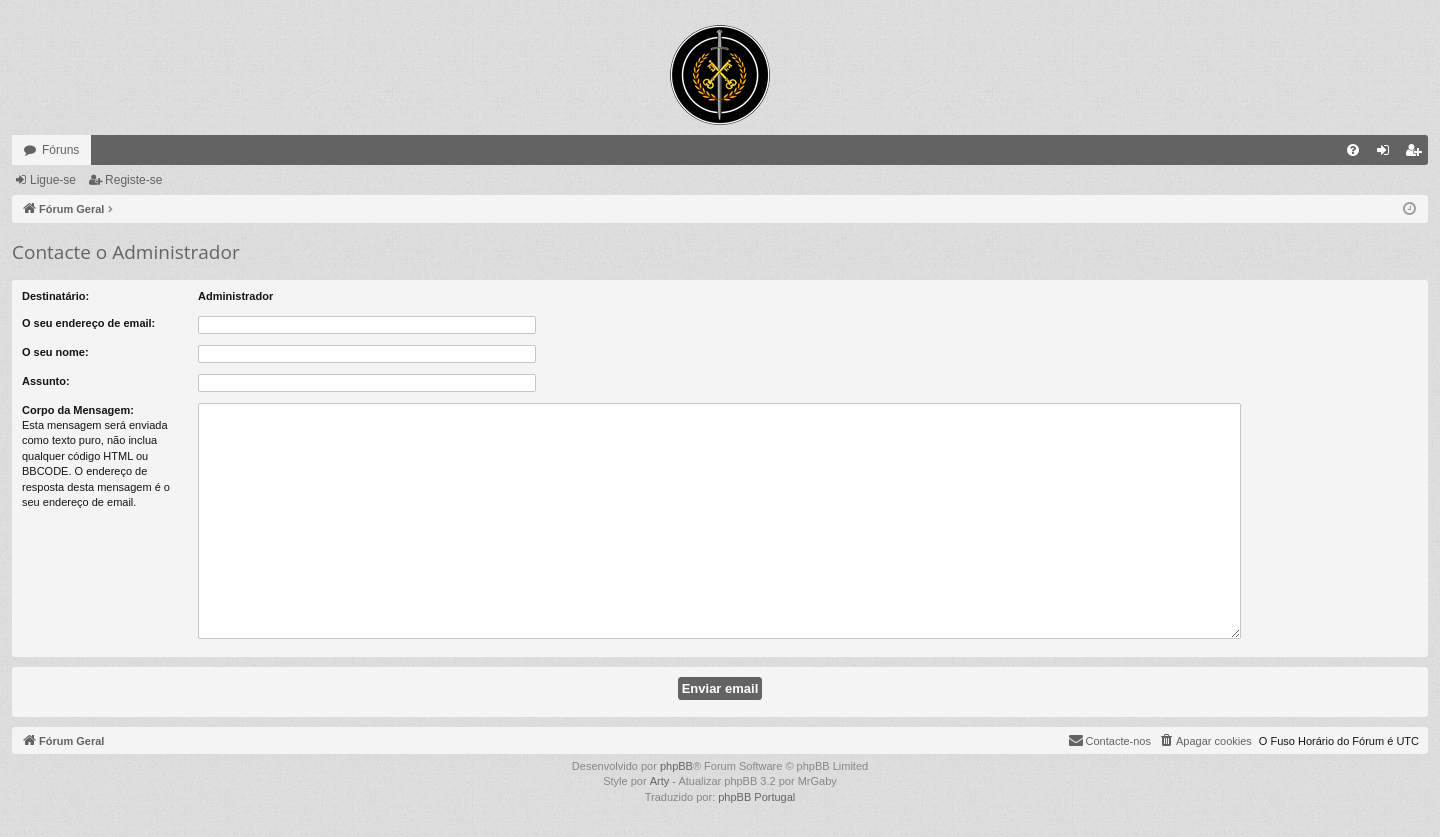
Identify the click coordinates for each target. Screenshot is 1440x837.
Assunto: (46, 381)
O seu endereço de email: (88, 323)
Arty (660, 781)
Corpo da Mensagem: (78, 410)
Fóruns (60, 150)
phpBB (676, 766)
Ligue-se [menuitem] (1387, 154)
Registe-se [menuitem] (1417, 154)
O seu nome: (55, 352)
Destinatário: (55, 296)
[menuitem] (1353, 150)
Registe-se (133, 180)
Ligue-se (53, 180)
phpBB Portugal (756, 797)
